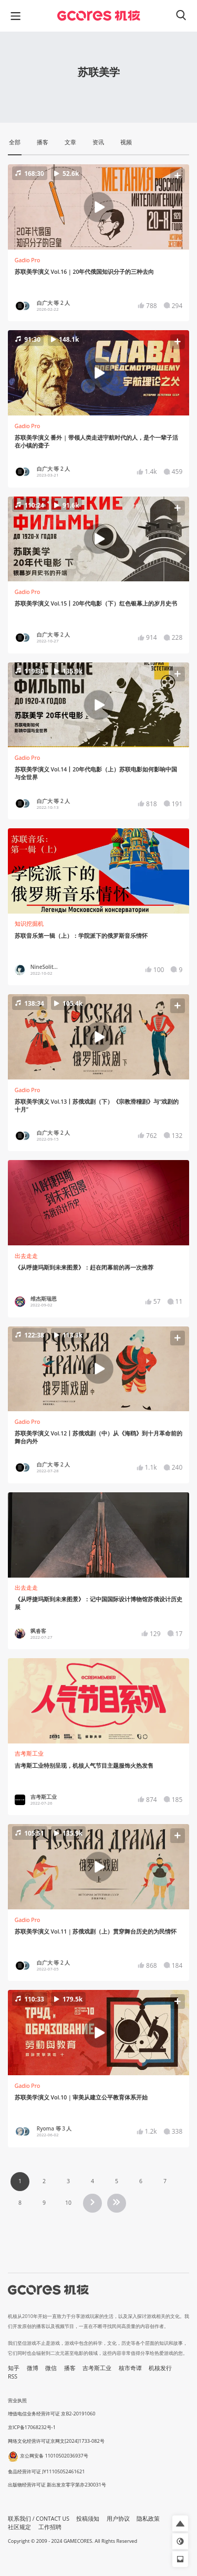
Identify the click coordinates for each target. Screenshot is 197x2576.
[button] (98, 207)
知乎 (13, 2368)
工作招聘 (49, 2527)
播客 (70, 2368)
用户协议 (118, 2518)
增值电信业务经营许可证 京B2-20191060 (51, 2413)
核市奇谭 (130, 2368)
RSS (12, 2376)
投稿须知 (87, 2518)
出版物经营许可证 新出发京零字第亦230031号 (57, 2484)
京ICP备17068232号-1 (32, 2427)
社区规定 (19, 2527)
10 (68, 2202)
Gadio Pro (27, 260)
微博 (32, 2368)
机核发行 (160, 2368)
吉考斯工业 (29, 1753)
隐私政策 (148, 2518)
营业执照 (17, 2400)
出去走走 (26, 1256)
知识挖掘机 (29, 923)
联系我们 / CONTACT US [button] (38, 2518)
